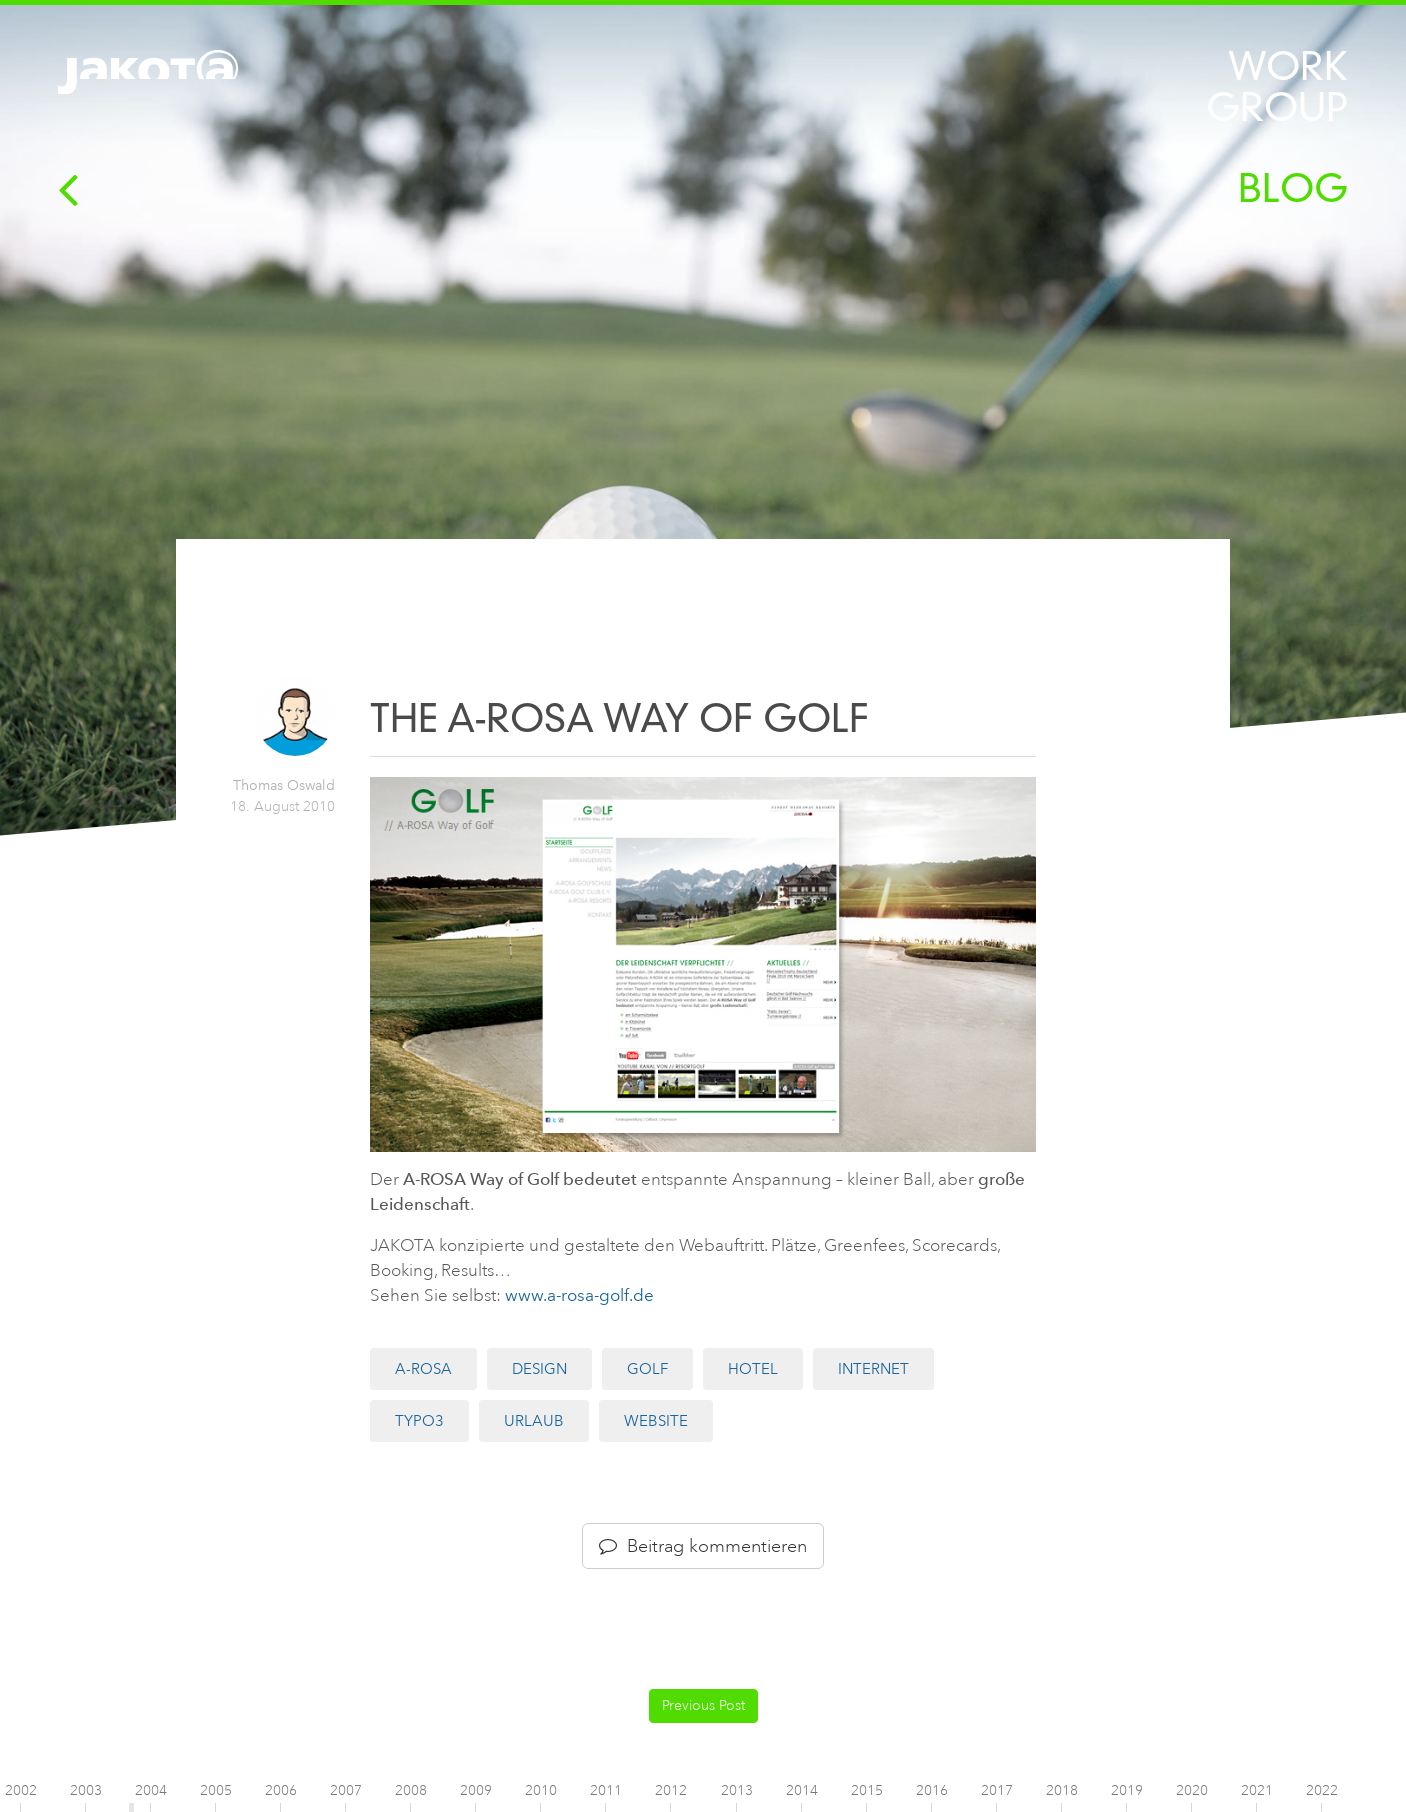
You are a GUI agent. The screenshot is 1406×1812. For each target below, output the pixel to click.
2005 (216, 1790)
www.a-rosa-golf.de (579, 1295)
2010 (541, 1790)
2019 (1127, 1790)
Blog (1293, 188)
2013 (737, 1790)
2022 (1322, 1790)
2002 (21, 1790)
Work (1288, 66)
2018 (1062, 1790)
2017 (997, 1790)
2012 (671, 1790)
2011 (606, 1790)
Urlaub (534, 1421)
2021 (1257, 1790)
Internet (873, 1369)
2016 (932, 1790)
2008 (411, 1790)
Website (656, 1421)
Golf (647, 1369)
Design (539, 1369)
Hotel (753, 1369)
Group (1277, 107)
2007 (346, 1790)
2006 (281, 1790)
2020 (1192, 1790)
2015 (867, 1790)
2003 (86, 1790)
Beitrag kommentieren (703, 1546)
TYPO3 (419, 1421)
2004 (151, 1790)
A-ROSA (423, 1369)
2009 (476, 1790)
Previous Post (703, 1705)
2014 (802, 1790)
